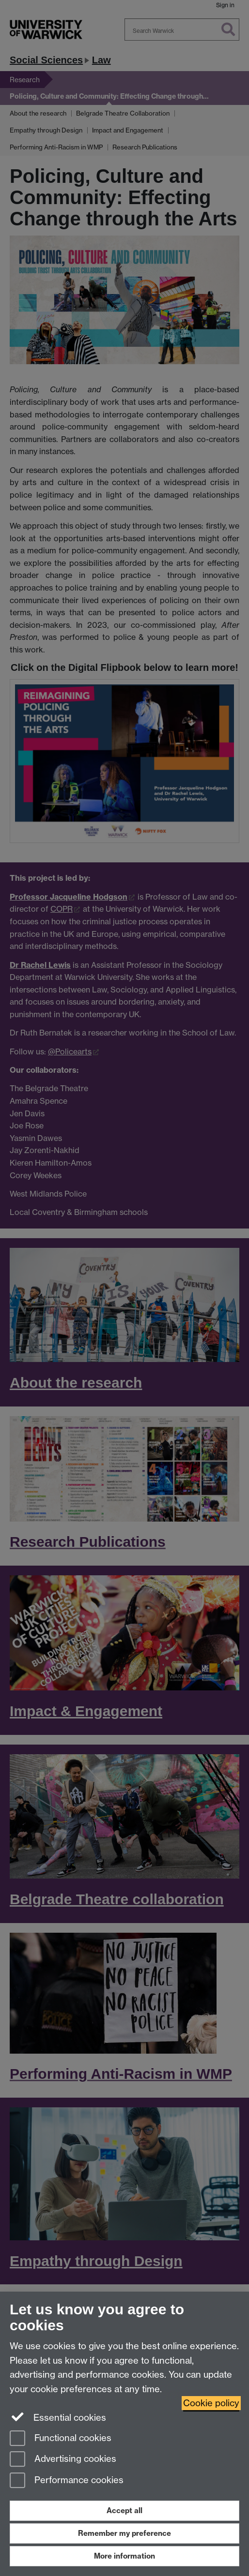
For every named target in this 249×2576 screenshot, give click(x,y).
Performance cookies (67, 2481)
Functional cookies (60, 2439)
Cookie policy (211, 2403)
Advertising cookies (63, 2460)
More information (124, 2556)
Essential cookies (58, 2417)
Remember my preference (124, 2533)
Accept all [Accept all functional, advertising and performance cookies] (124, 2510)
